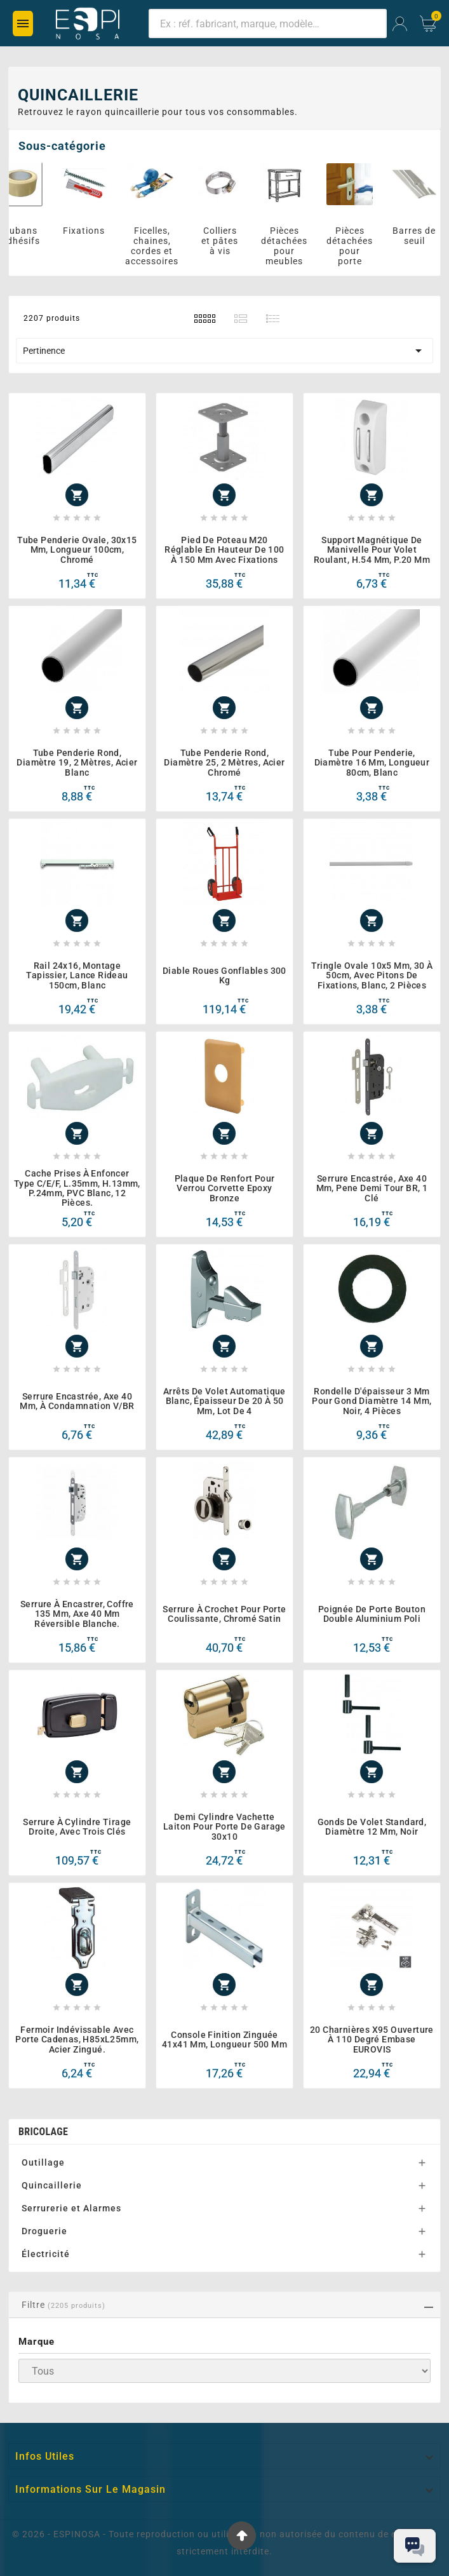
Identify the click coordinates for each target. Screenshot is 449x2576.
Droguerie (44, 2231)
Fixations (90, 231)
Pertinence (224, 350)
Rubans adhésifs (27, 236)
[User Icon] (399, 24)
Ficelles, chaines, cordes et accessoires (158, 246)
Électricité (46, 2254)
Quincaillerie (52, 2185)
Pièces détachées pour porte (356, 246)
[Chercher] (267, 23)
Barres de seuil (420, 236)
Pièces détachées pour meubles (290, 246)
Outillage (43, 2162)
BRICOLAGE (43, 2132)
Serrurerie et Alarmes (71, 2208)
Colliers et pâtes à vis (226, 241)
